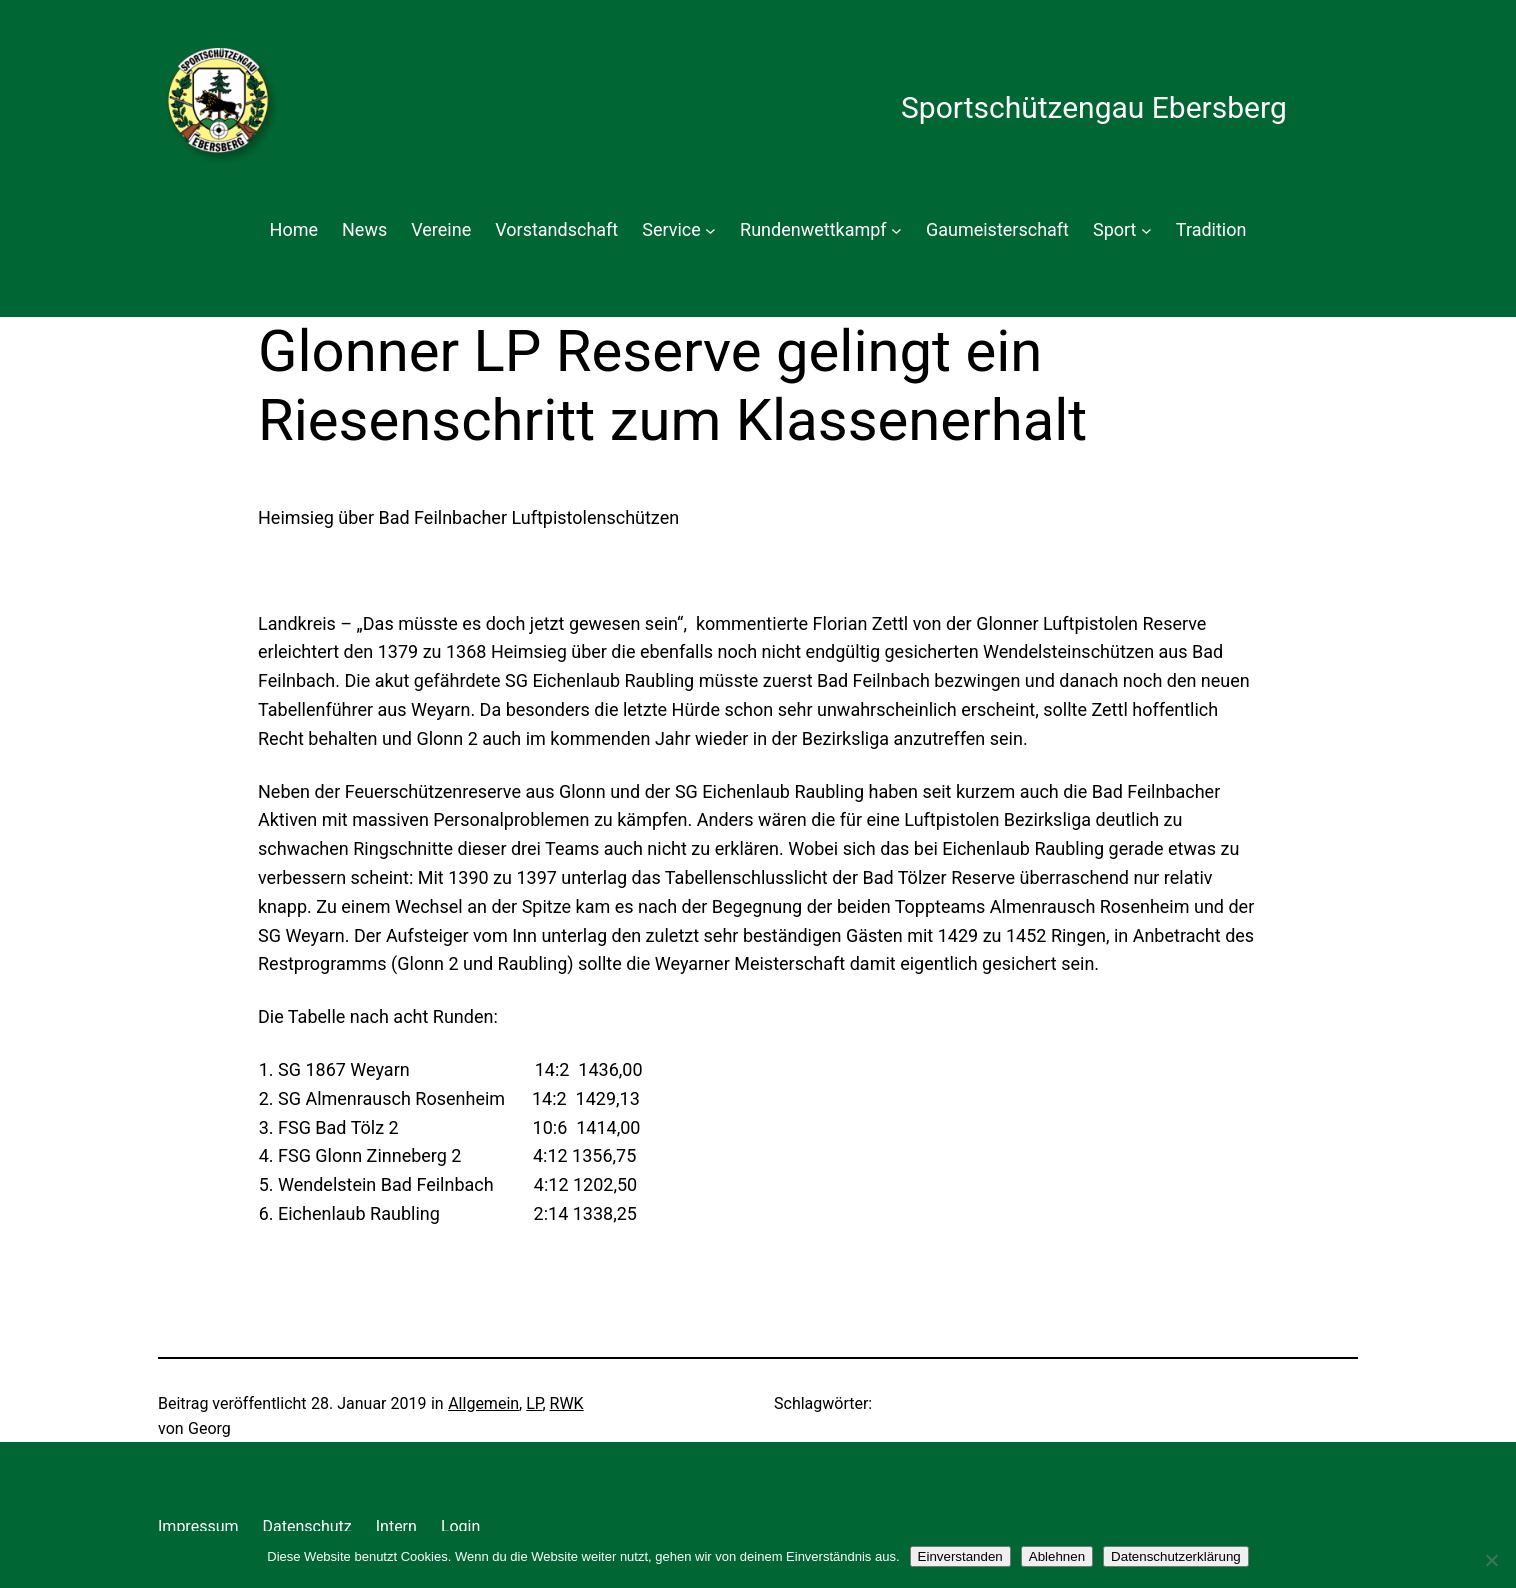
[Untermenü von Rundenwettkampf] (896, 230)
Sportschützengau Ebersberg (1094, 107)
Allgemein (483, 1403)
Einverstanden (960, 1556)
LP (534, 1403)
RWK (567, 1403)
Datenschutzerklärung (1176, 1556)
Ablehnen (1057, 1556)
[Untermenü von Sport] (1146, 230)
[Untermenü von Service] (710, 230)
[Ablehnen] (1491, 1560)
